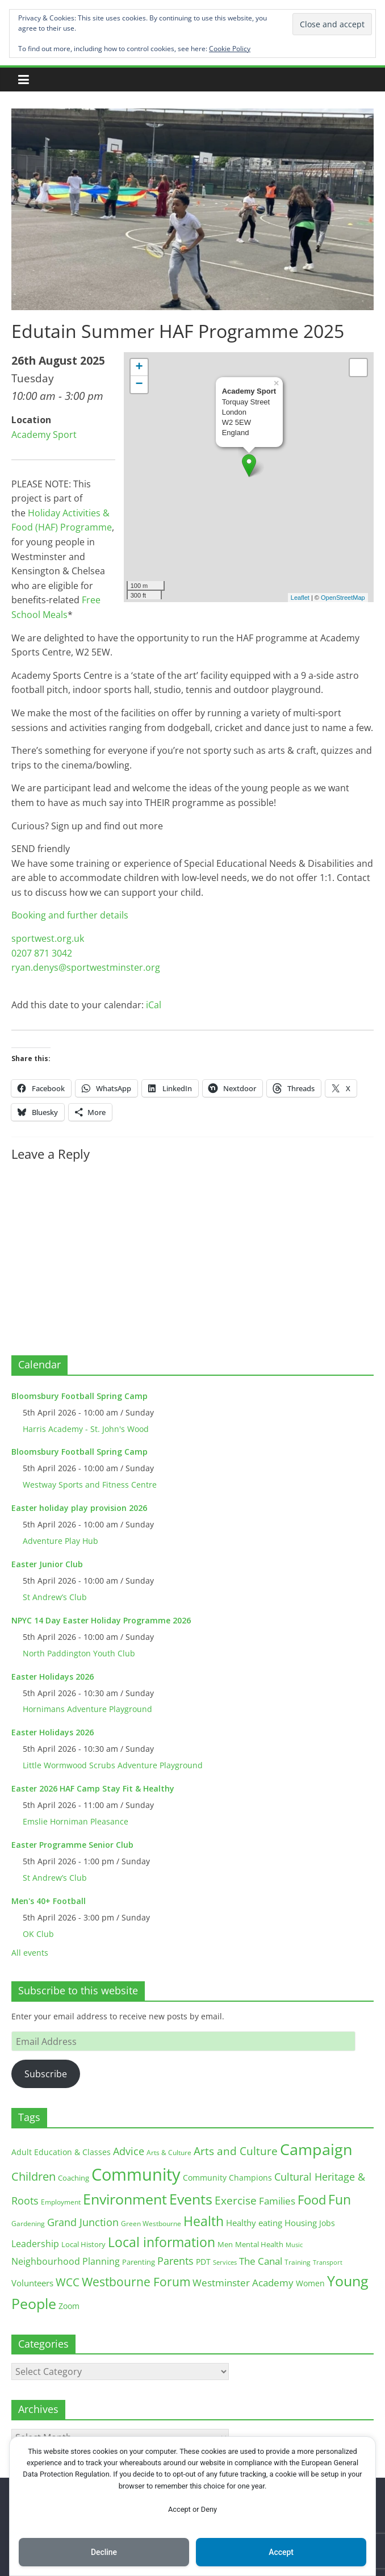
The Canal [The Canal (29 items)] (260, 2261)
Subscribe (45, 2074)
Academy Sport (44, 434)
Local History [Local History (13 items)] (83, 2244)
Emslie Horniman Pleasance (75, 1821)
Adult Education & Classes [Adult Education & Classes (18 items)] (61, 2152)
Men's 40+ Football (48, 1901)
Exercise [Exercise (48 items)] (236, 2200)
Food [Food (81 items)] (312, 2199)
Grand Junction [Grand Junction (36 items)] (83, 2222)
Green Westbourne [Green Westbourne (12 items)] (151, 2223)
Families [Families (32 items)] (277, 2200)
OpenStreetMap (343, 597)
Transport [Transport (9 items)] (327, 2262)
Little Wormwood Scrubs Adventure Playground (113, 1765)
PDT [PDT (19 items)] (203, 2261)
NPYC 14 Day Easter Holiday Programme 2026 (101, 1620)
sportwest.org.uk (47, 938)
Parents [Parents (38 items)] (175, 2261)
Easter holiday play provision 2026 (79, 1507)
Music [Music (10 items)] (294, 2244)
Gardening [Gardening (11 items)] (28, 2223)
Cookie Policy (229, 48)
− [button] (139, 384)
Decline (104, 2552)
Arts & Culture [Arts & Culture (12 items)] (169, 2152)
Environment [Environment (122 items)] (125, 2199)
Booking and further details (69, 915)
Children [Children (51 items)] (33, 2176)
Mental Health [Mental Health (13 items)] (259, 2244)
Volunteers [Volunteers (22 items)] (32, 2283)
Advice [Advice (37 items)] (128, 2151)
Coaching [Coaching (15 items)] (73, 2178)
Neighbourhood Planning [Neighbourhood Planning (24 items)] (65, 2261)
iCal (153, 1005)
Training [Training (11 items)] (297, 2262)
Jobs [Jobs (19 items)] (327, 2223)
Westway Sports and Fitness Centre (90, 1484)
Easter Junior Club (47, 1564)
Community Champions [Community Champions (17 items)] (227, 2177)
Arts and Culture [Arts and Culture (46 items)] (236, 2151)
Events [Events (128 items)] (190, 2199)
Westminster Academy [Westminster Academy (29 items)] (243, 2282)
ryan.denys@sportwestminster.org (85, 967)
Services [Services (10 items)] (225, 2262)
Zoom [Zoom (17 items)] (68, 2306)
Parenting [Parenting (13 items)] (138, 2262)
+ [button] (139, 367)
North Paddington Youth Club (79, 1653)
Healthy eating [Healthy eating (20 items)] (254, 2222)
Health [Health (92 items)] (203, 2221)
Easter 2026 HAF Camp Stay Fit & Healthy (92, 1788)
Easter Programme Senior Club (72, 1844)
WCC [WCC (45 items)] (67, 2282)
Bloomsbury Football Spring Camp (79, 1396)
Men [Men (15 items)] (225, 2244)
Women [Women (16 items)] (310, 2283)
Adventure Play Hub (60, 1540)
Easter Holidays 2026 (52, 1676)
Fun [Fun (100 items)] (339, 2199)
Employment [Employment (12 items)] (61, 2202)
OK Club (38, 1933)
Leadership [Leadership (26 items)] (35, 2243)
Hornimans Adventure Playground (87, 1709)
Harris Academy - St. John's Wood (86, 1428)
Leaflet (300, 597)
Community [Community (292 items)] (136, 2174)
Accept (281, 2552)
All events (29, 1952)
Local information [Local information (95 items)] (161, 2242)
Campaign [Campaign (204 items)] (316, 2149)
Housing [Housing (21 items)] (300, 2222)
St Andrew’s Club (55, 1597)
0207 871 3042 (41, 953)
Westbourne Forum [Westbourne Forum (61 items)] (136, 2282)
